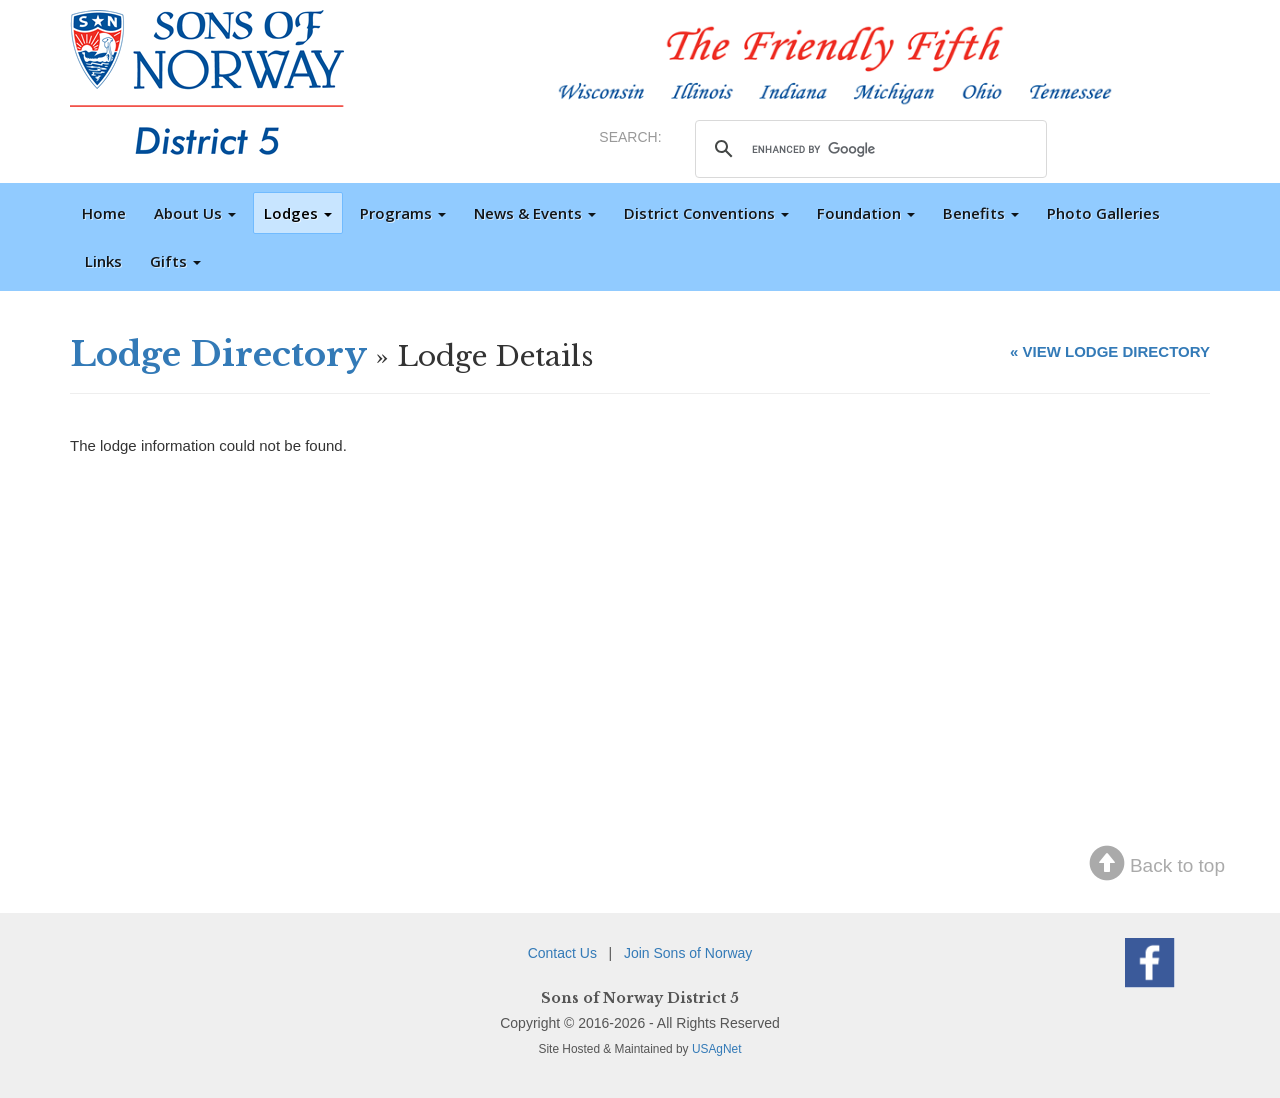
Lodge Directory (218, 354)
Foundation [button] (866, 213)
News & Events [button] (535, 213)
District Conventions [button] (706, 213)
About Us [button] (195, 213)
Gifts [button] (175, 261)
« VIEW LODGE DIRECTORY (1110, 351)
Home (104, 213)
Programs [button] (403, 213)
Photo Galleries (1103, 213)
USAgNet (717, 1049)
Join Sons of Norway (688, 953)
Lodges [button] (298, 213)
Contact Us (562, 953)
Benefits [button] (981, 213)
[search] (868, 149)
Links (103, 261)
